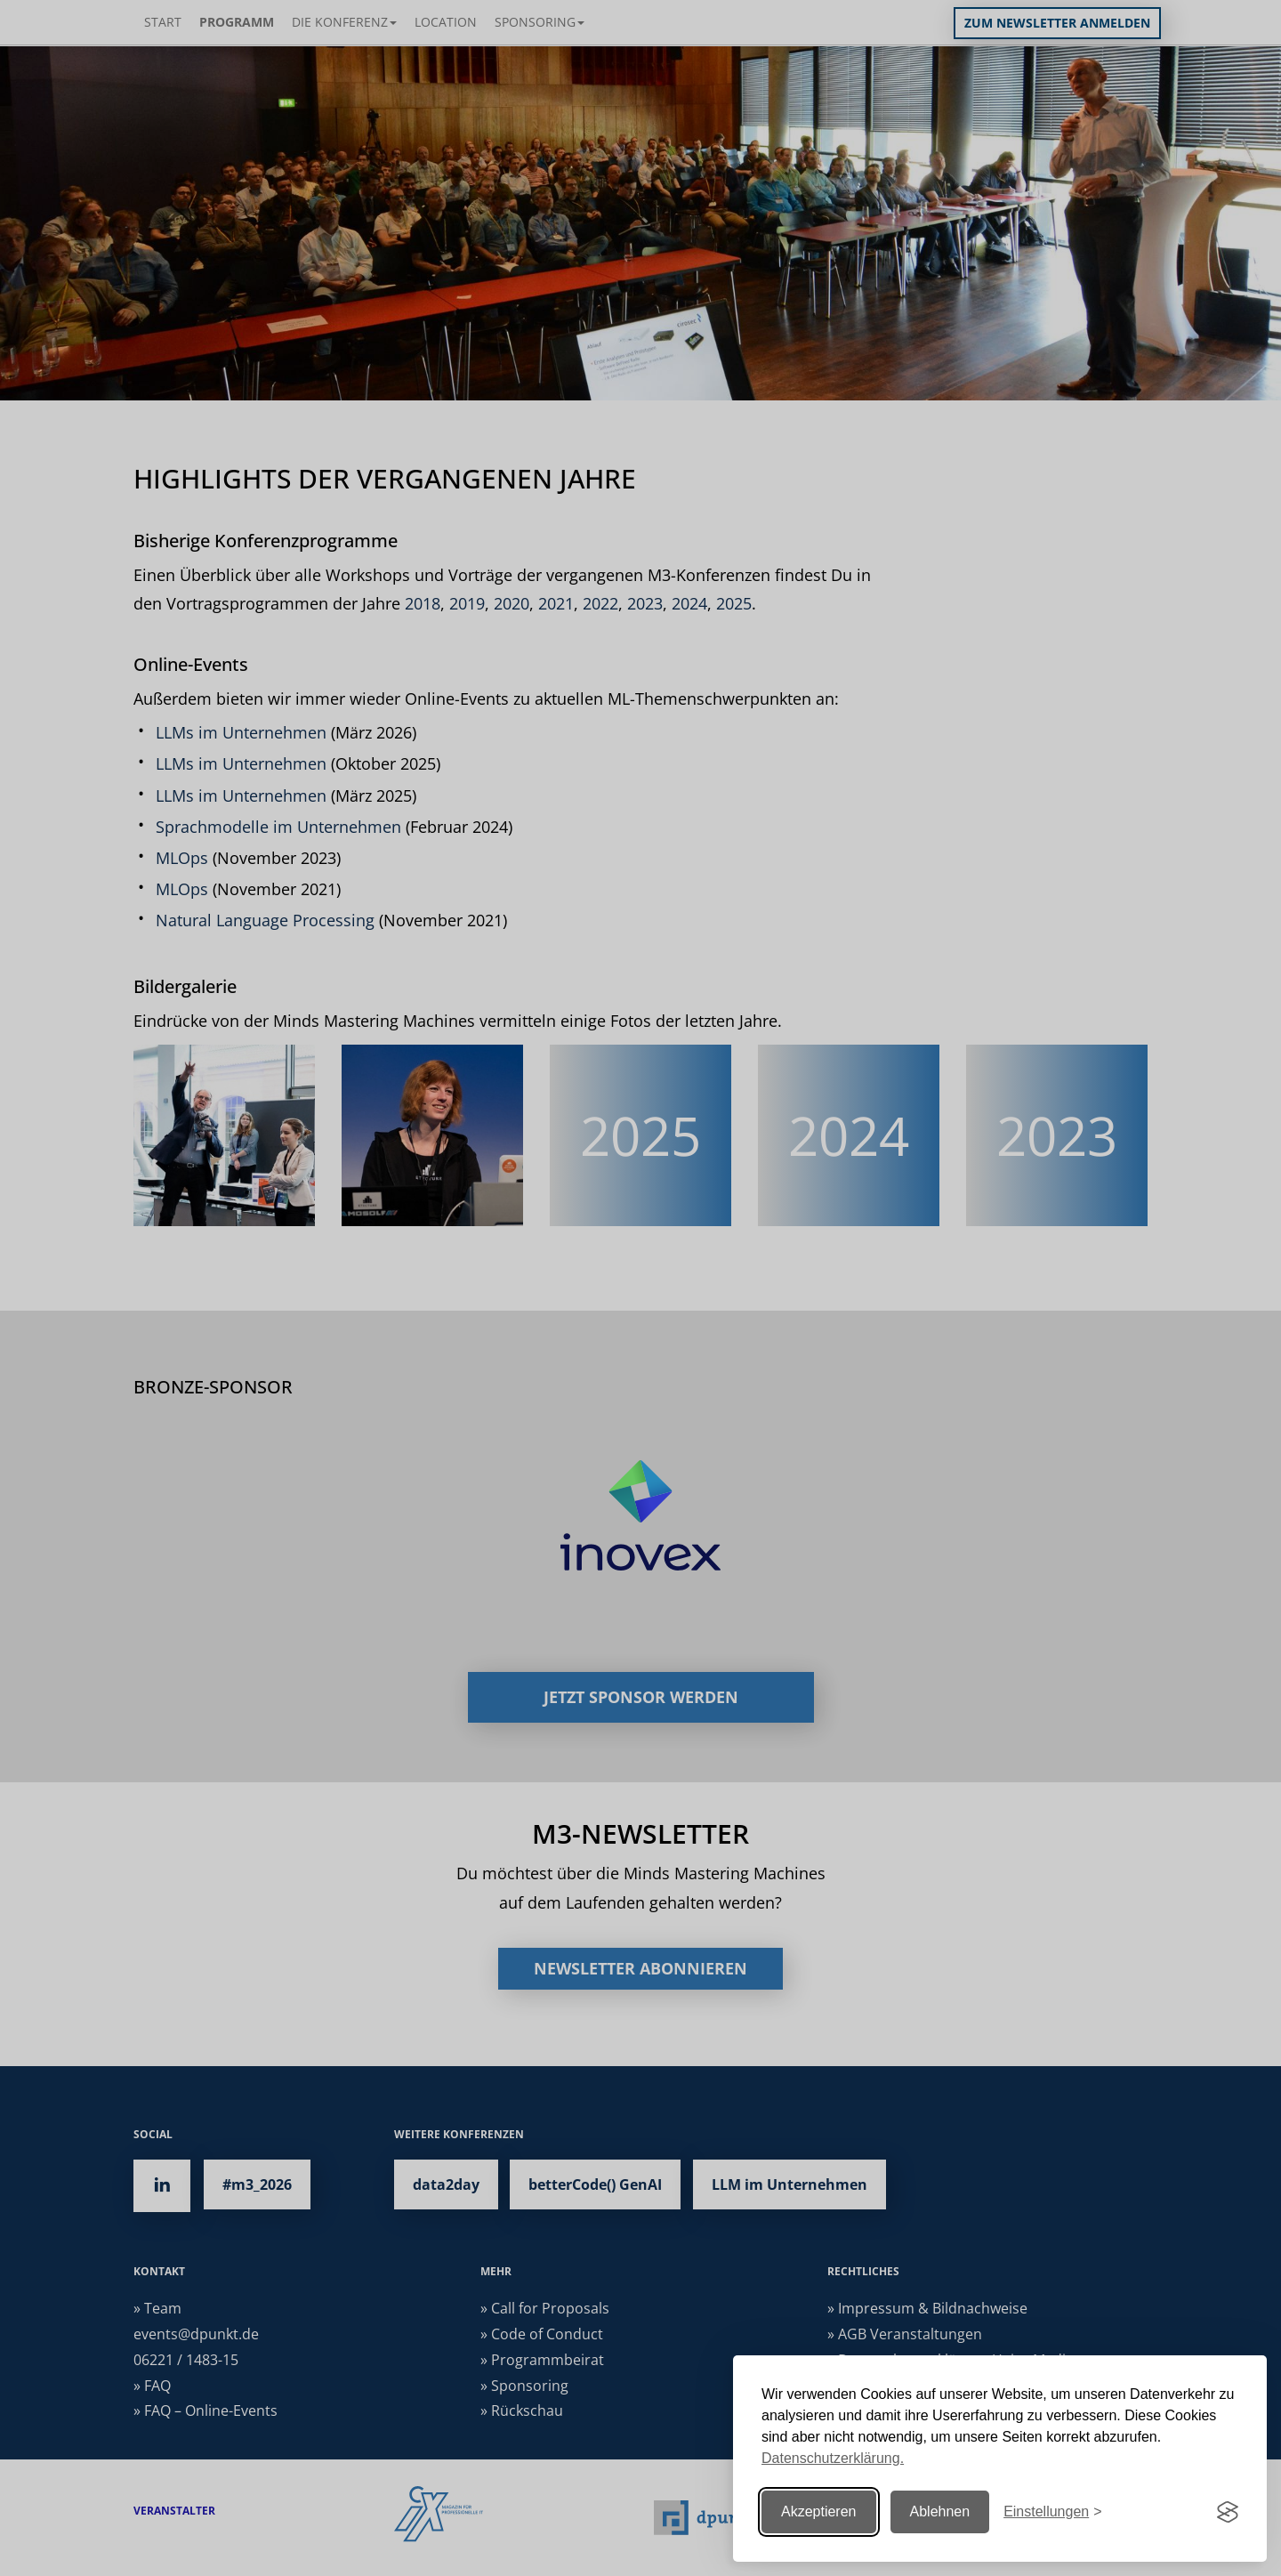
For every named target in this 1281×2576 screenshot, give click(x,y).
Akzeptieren (819, 2511)
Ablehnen (940, 2511)
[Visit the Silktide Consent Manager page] (1227, 2512)
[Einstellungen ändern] (1052, 2512)
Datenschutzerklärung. (832, 2458)
